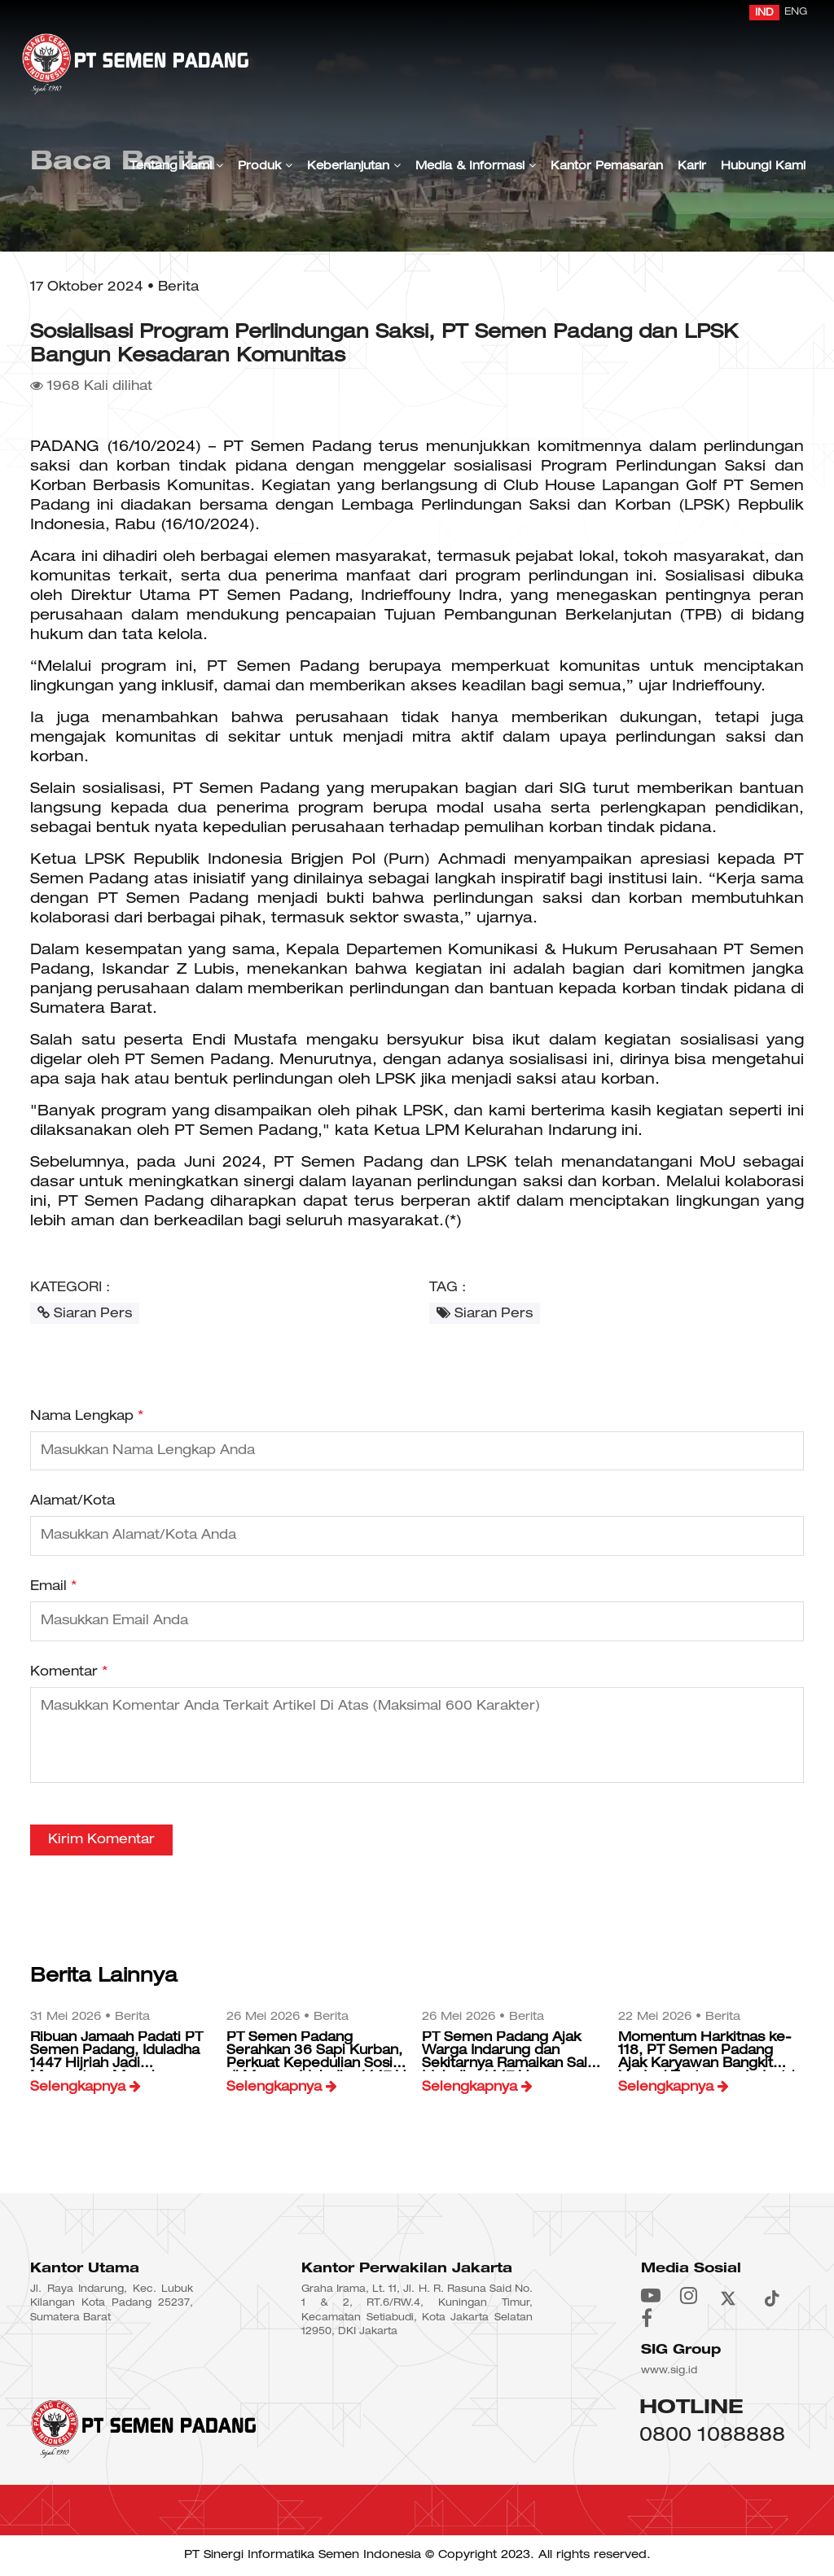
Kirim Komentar (101, 1839)
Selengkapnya (85, 2087)
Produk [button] (265, 166)
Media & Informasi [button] (475, 166)
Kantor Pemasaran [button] (607, 166)
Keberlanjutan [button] (354, 166)
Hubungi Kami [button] (763, 166)
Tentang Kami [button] (176, 166)
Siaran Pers (84, 1313)
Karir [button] (692, 166)
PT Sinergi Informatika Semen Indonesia (302, 2555)
